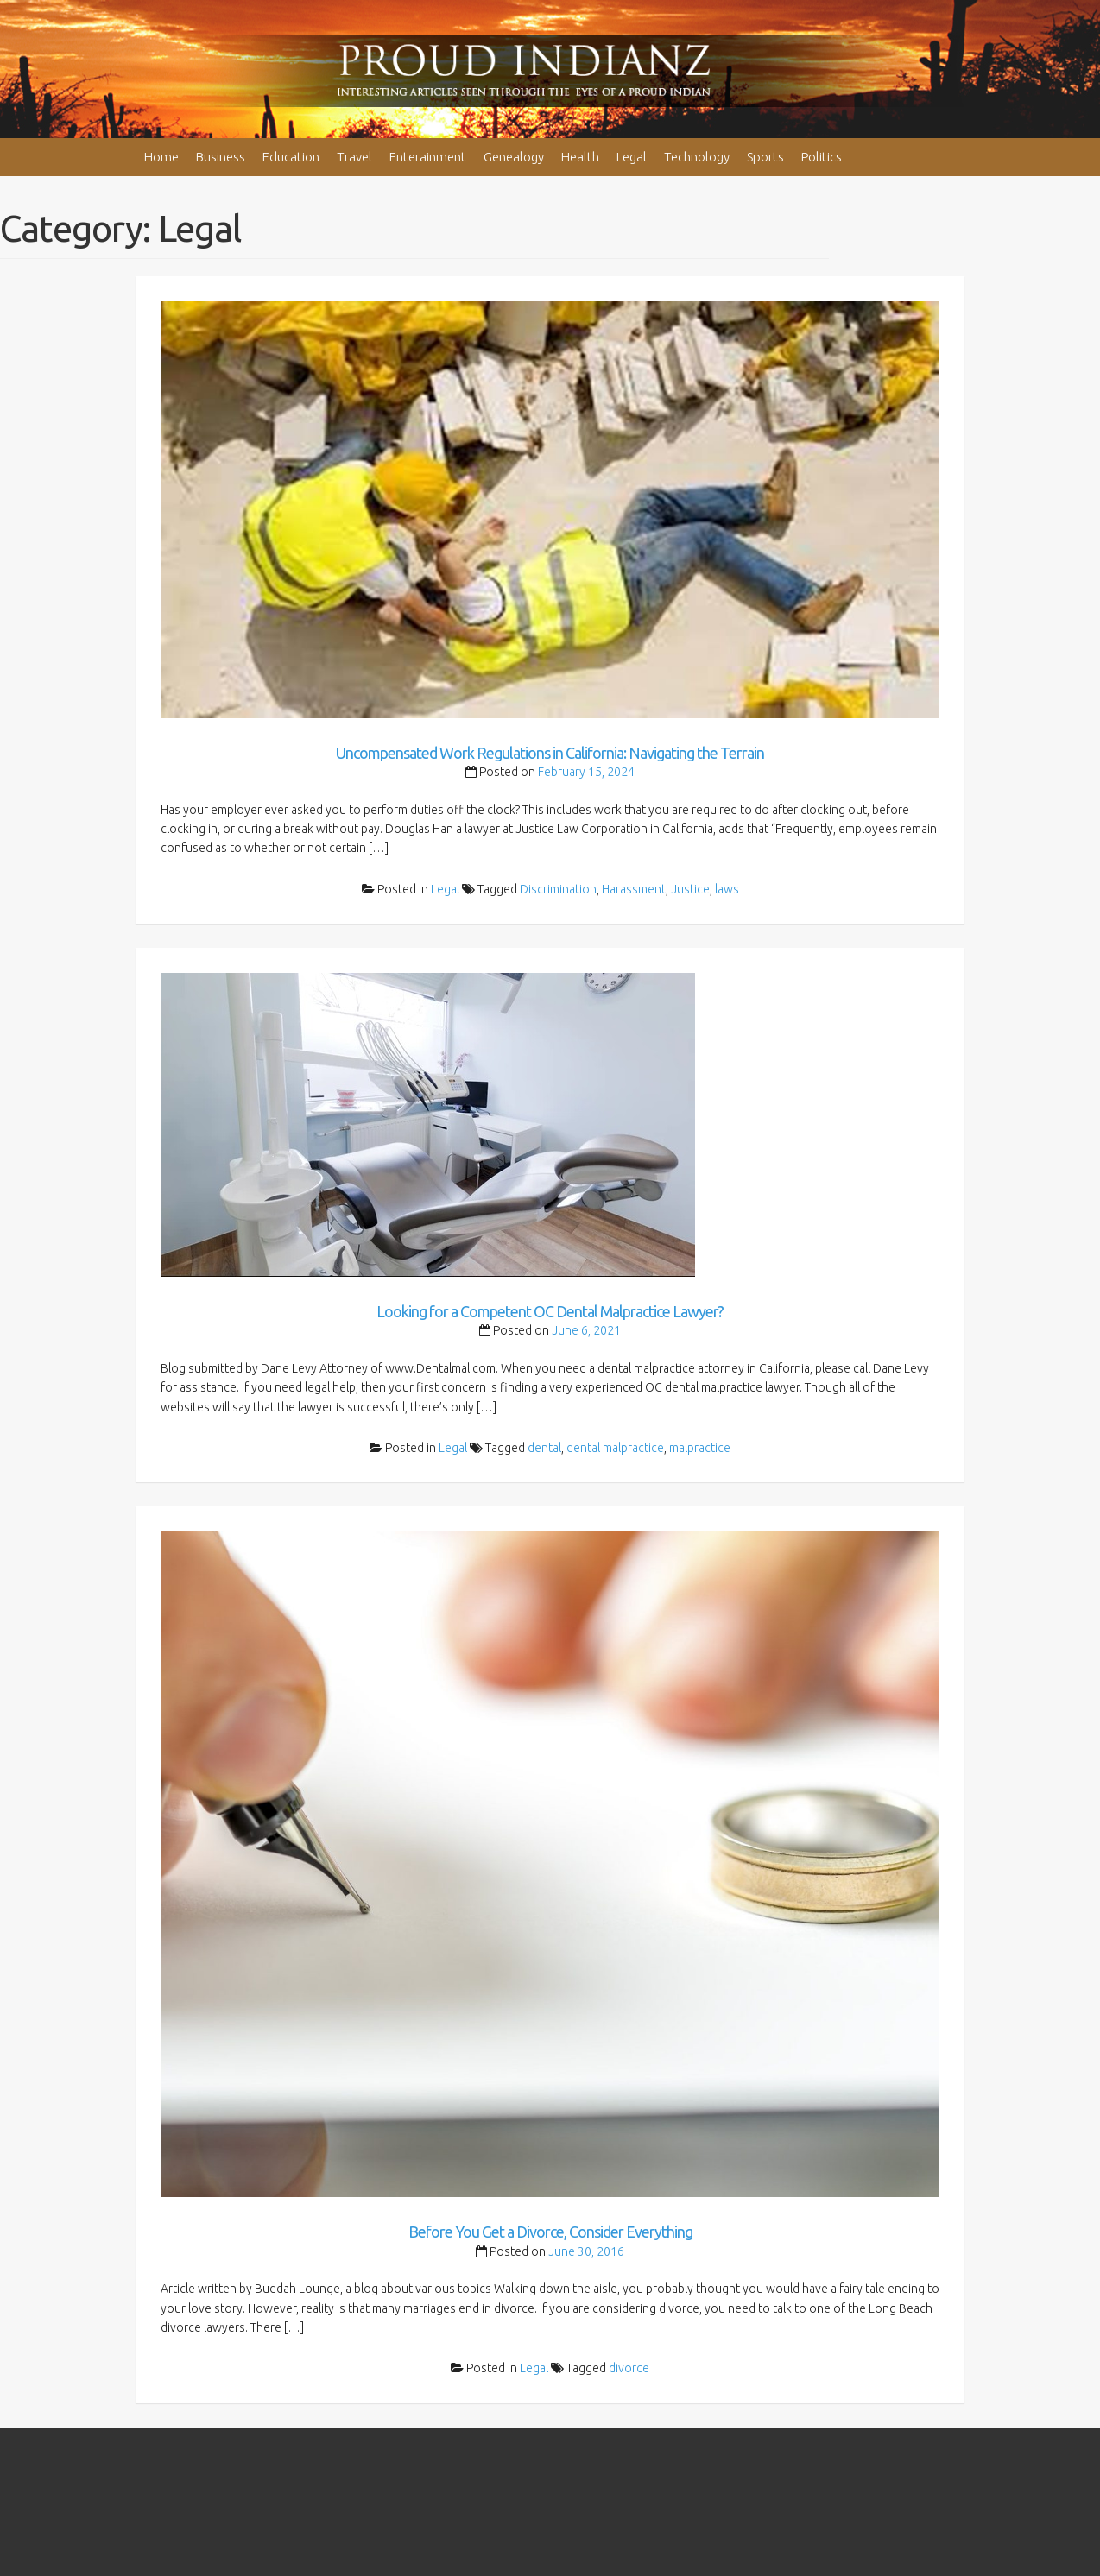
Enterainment (427, 156)
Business (220, 156)
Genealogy (514, 156)
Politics (821, 156)
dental (544, 1448)
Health (580, 156)
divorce (629, 2368)
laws (727, 889)
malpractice (699, 1448)
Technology (697, 156)
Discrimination (558, 889)
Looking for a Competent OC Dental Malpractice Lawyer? (550, 1311)
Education (290, 156)
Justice (690, 889)
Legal (631, 156)
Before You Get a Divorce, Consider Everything (550, 2231)
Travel (354, 156)
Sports (765, 156)
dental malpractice (615, 1448)
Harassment (634, 889)
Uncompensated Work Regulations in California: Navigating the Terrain (550, 752)
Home (161, 156)
